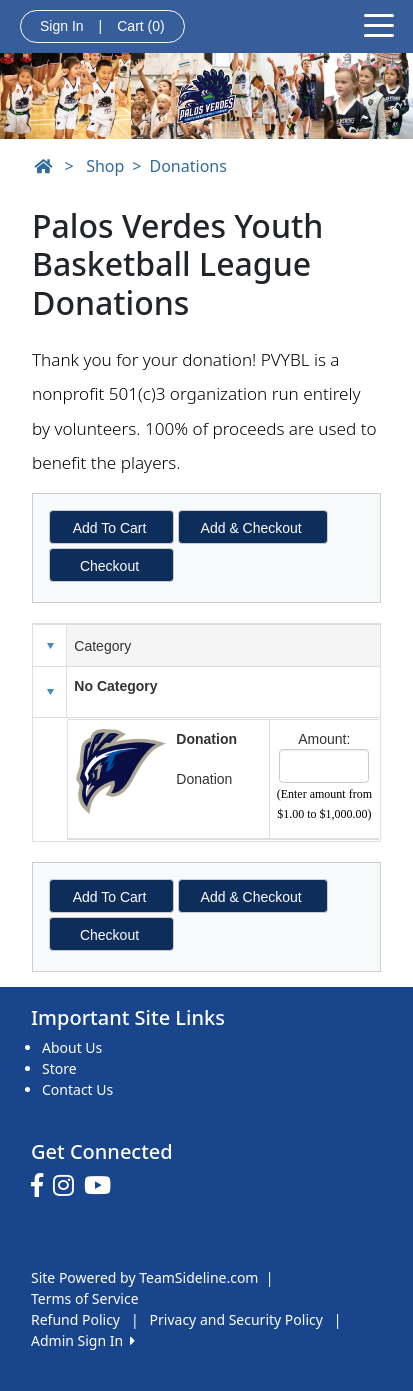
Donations (188, 166)
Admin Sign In (83, 1340)
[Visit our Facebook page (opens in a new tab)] (42, 1186)
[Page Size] (324, 766)
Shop (105, 166)
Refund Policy (75, 1319)
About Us (72, 1047)
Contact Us (77, 1089)
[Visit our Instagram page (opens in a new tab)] (68, 1186)
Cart (140, 26)
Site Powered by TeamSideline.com (144, 1277)
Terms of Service (85, 1298)
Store (59, 1068)
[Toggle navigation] (379, 24)
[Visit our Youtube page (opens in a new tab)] (102, 1186)
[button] (50, 692)
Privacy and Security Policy (236, 1319)
